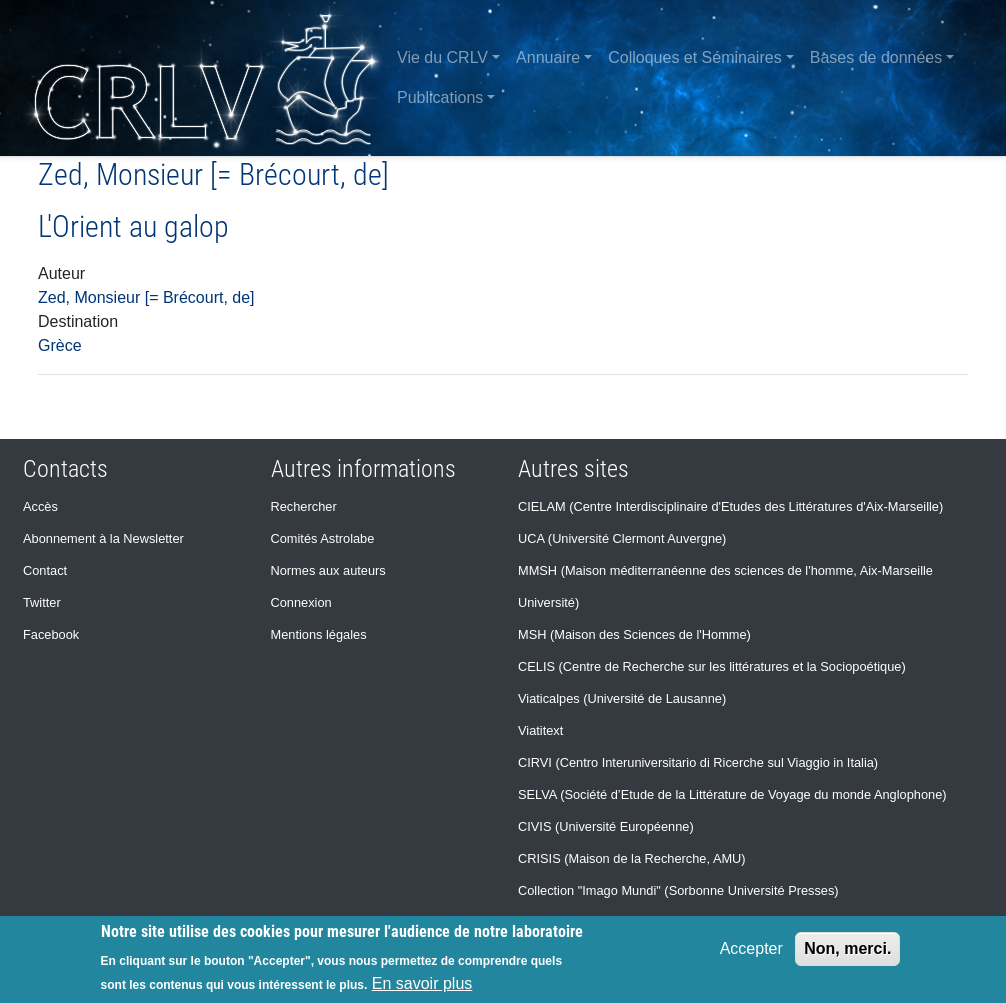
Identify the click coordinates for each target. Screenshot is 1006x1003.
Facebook (51, 634)
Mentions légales (319, 634)
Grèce (60, 345)
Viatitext (540, 730)
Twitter (42, 602)
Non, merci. (847, 948)
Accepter (751, 948)
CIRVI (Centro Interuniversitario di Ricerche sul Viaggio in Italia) (698, 762)
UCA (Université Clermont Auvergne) (622, 538)
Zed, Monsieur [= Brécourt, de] (146, 297)
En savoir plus (422, 983)
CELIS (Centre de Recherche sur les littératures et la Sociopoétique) (712, 666)
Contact (45, 570)
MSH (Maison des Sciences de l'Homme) (634, 634)
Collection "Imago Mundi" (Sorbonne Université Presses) (678, 890)
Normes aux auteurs (328, 570)
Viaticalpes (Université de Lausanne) (622, 698)
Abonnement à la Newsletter (103, 538)
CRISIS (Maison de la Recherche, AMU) (632, 858)
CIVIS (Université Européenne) (606, 826)
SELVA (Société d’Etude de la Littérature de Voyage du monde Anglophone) (732, 794)
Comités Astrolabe (323, 538)
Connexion (301, 602)
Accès (40, 506)
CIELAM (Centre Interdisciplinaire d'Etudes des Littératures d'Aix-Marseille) (730, 506)
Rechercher (304, 506)
